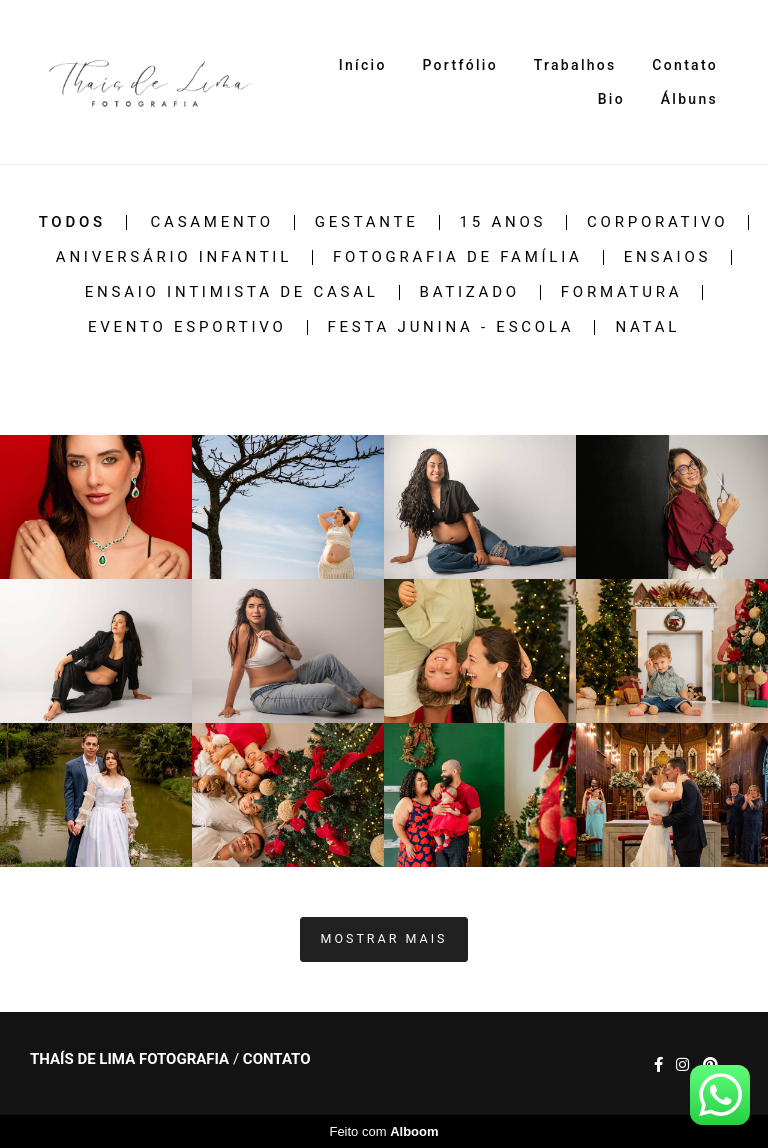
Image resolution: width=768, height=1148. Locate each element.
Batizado (470, 292)
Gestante (367, 222)
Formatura (621, 292)
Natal (647, 327)
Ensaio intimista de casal (232, 292)
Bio (611, 99)
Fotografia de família (458, 257)
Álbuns (689, 99)
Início (363, 65)
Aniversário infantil (174, 257)
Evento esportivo (187, 327)
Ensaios (667, 257)
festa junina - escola (451, 327)
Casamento (212, 222)
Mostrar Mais (384, 938)
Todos (72, 222)
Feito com (383, 1131)
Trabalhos (575, 65)
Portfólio (459, 65)
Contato (685, 65)
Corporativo (657, 222)
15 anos (503, 222)
